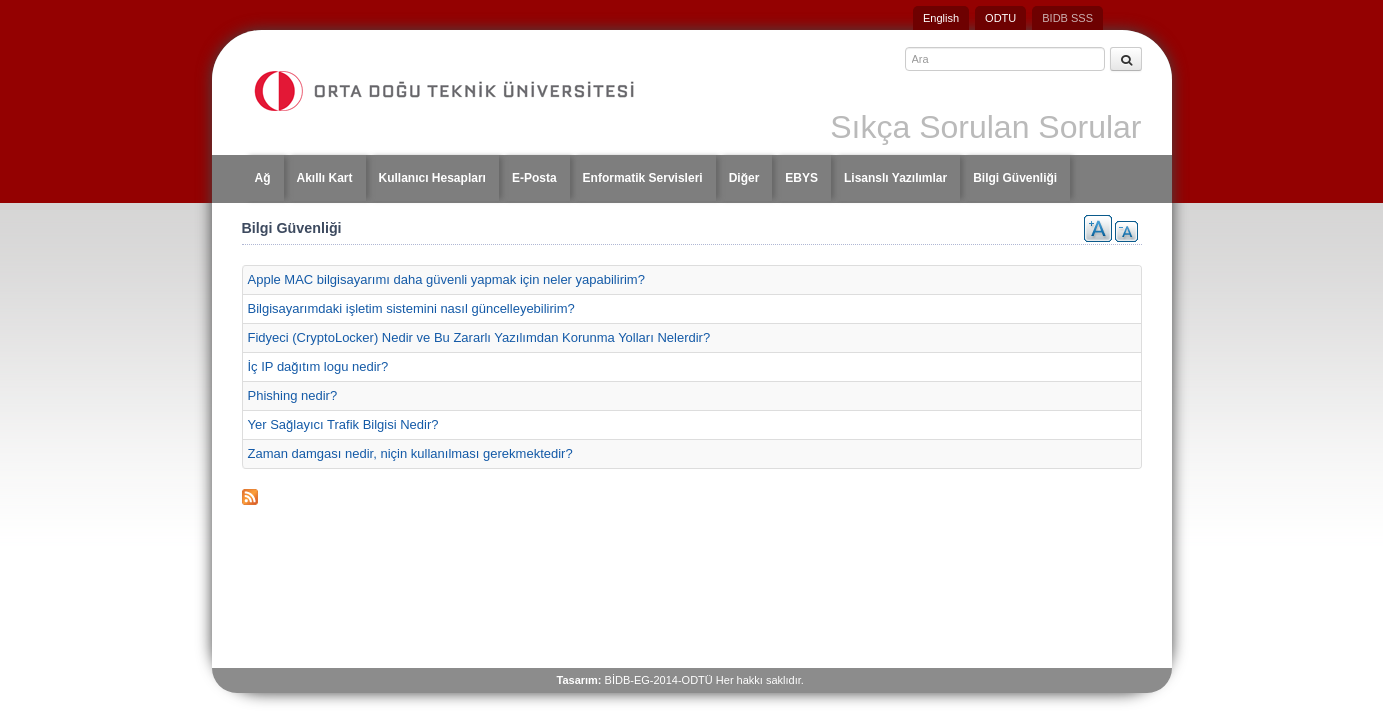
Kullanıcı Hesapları (432, 178)
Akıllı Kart (325, 178)
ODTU (1000, 18)
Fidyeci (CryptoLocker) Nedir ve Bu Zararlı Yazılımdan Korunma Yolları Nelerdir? (479, 337)
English (941, 18)
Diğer (744, 178)
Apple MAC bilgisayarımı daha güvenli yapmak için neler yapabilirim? (446, 279)
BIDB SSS (1067, 18)
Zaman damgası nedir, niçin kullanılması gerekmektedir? (410, 453)
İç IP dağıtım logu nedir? (318, 366)
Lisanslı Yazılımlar (895, 178)
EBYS (801, 178)
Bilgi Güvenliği (1015, 178)
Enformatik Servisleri (643, 178)
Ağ (263, 178)
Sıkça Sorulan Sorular (985, 127)
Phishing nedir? (293, 395)
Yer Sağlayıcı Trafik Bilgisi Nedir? (343, 424)
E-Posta (534, 178)
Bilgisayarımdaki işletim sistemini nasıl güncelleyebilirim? (411, 308)
